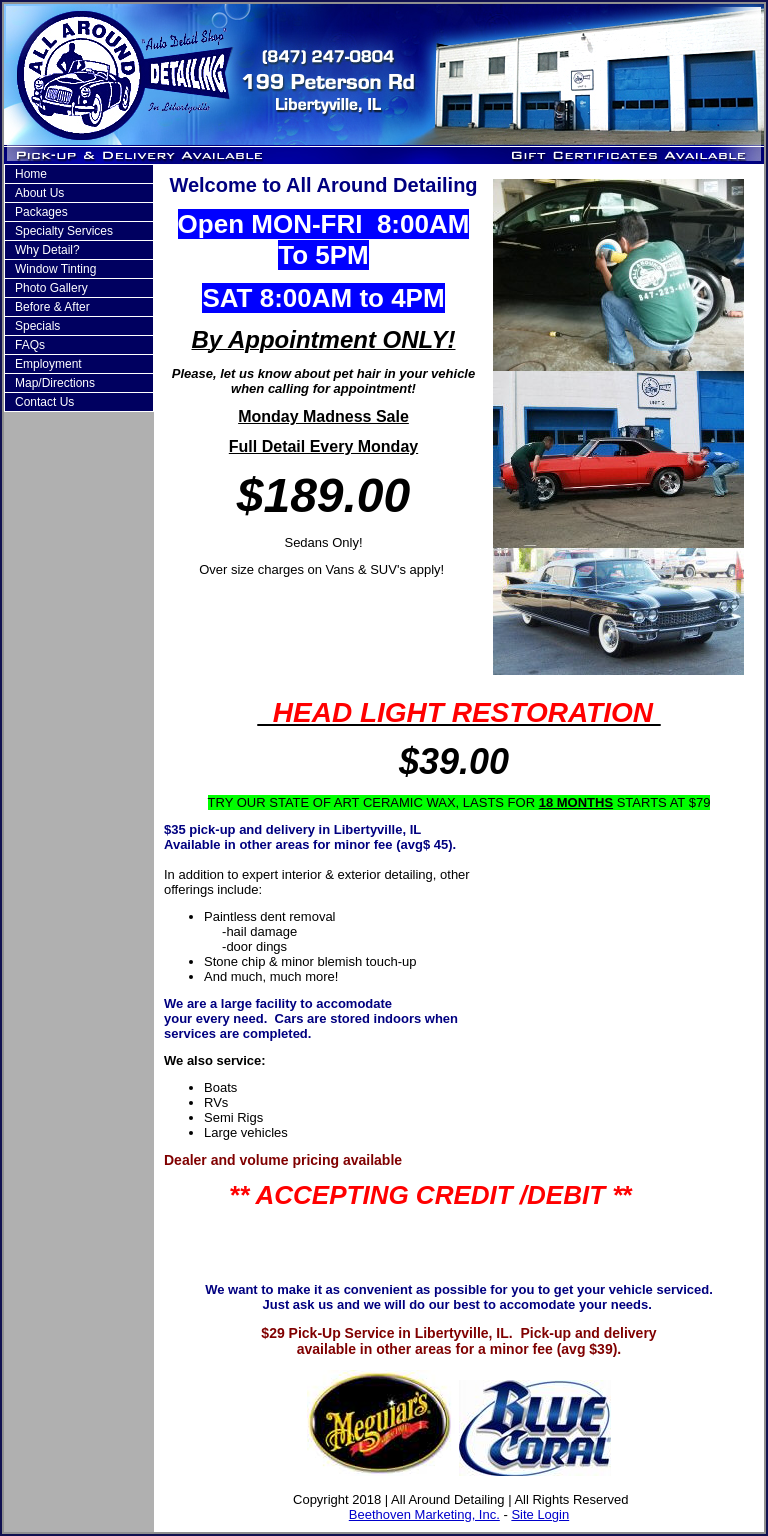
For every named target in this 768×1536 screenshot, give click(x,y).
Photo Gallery (51, 288)
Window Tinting (55, 269)
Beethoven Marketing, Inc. (424, 1514)
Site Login (540, 1514)
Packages (41, 212)
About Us (39, 193)
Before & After (52, 307)
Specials (37, 326)
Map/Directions (55, 383)
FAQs (30, 345)
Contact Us (44, 402)
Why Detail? (47, 250)
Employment (48, 364)
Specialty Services (64, 231)
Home (31, 174)
